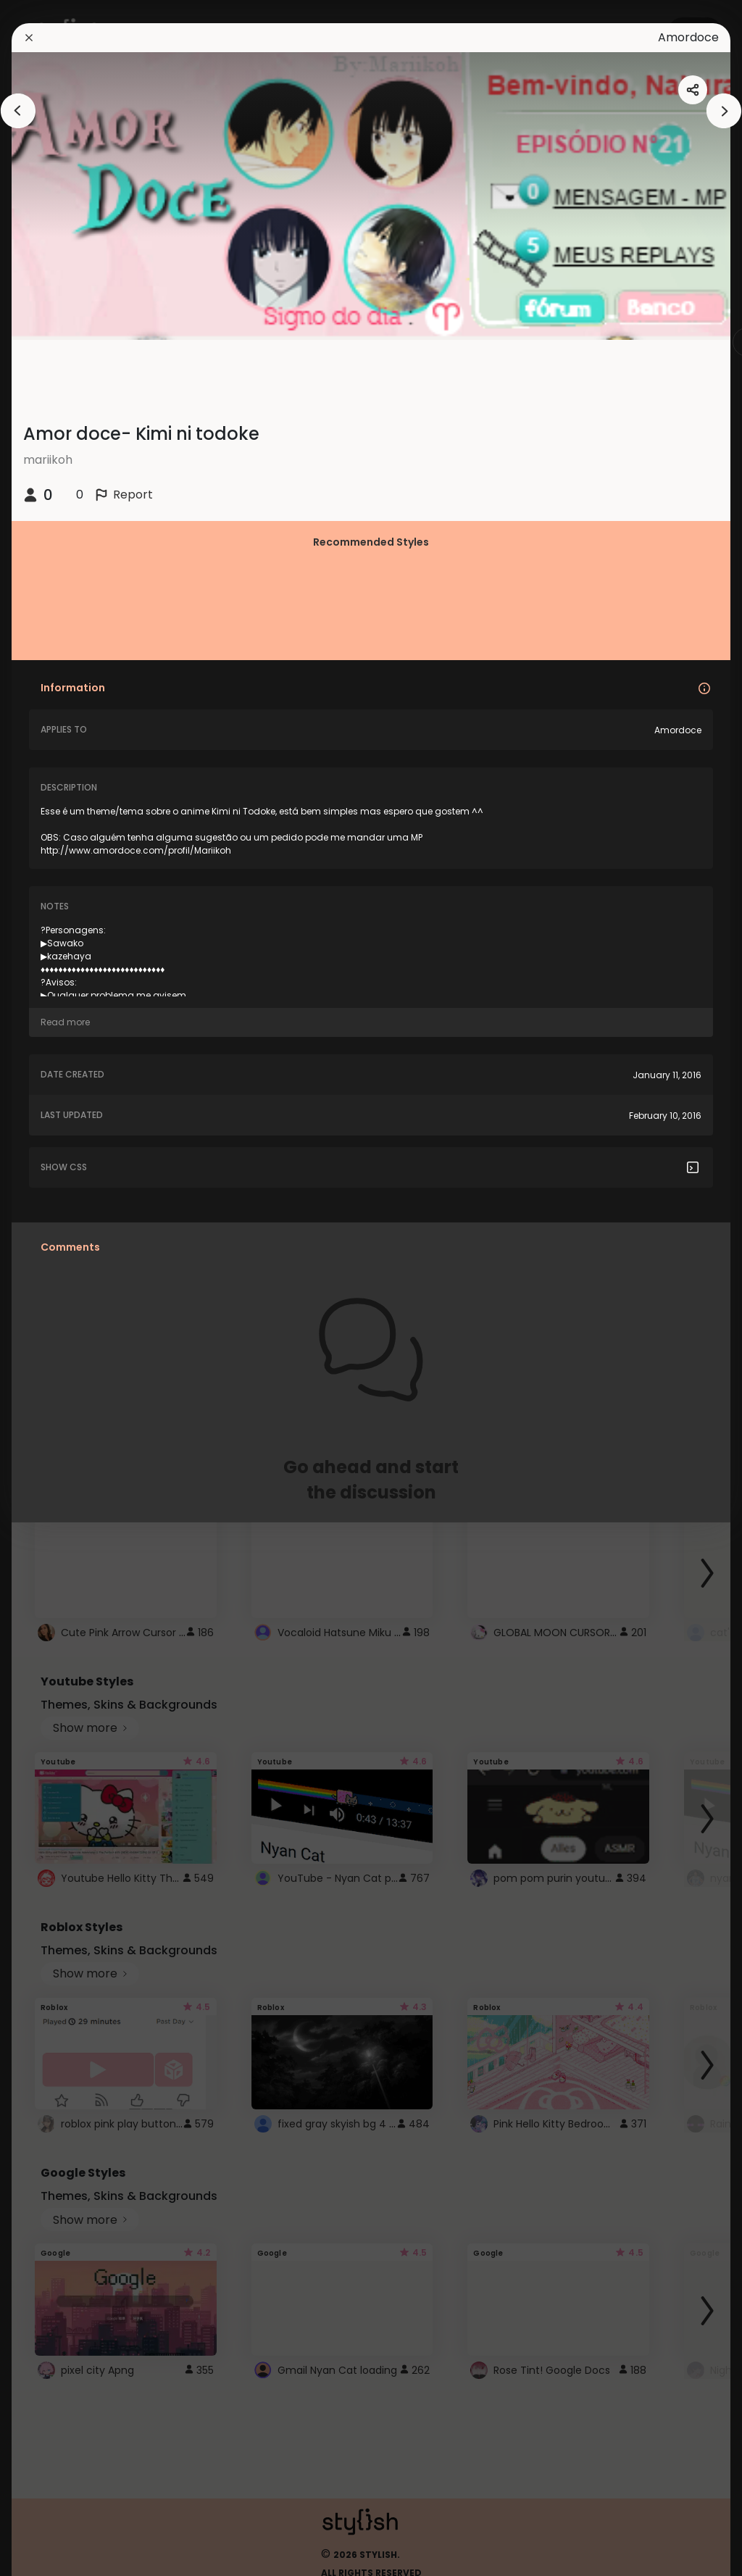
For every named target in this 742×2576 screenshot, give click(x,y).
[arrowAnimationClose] (18, 111)
